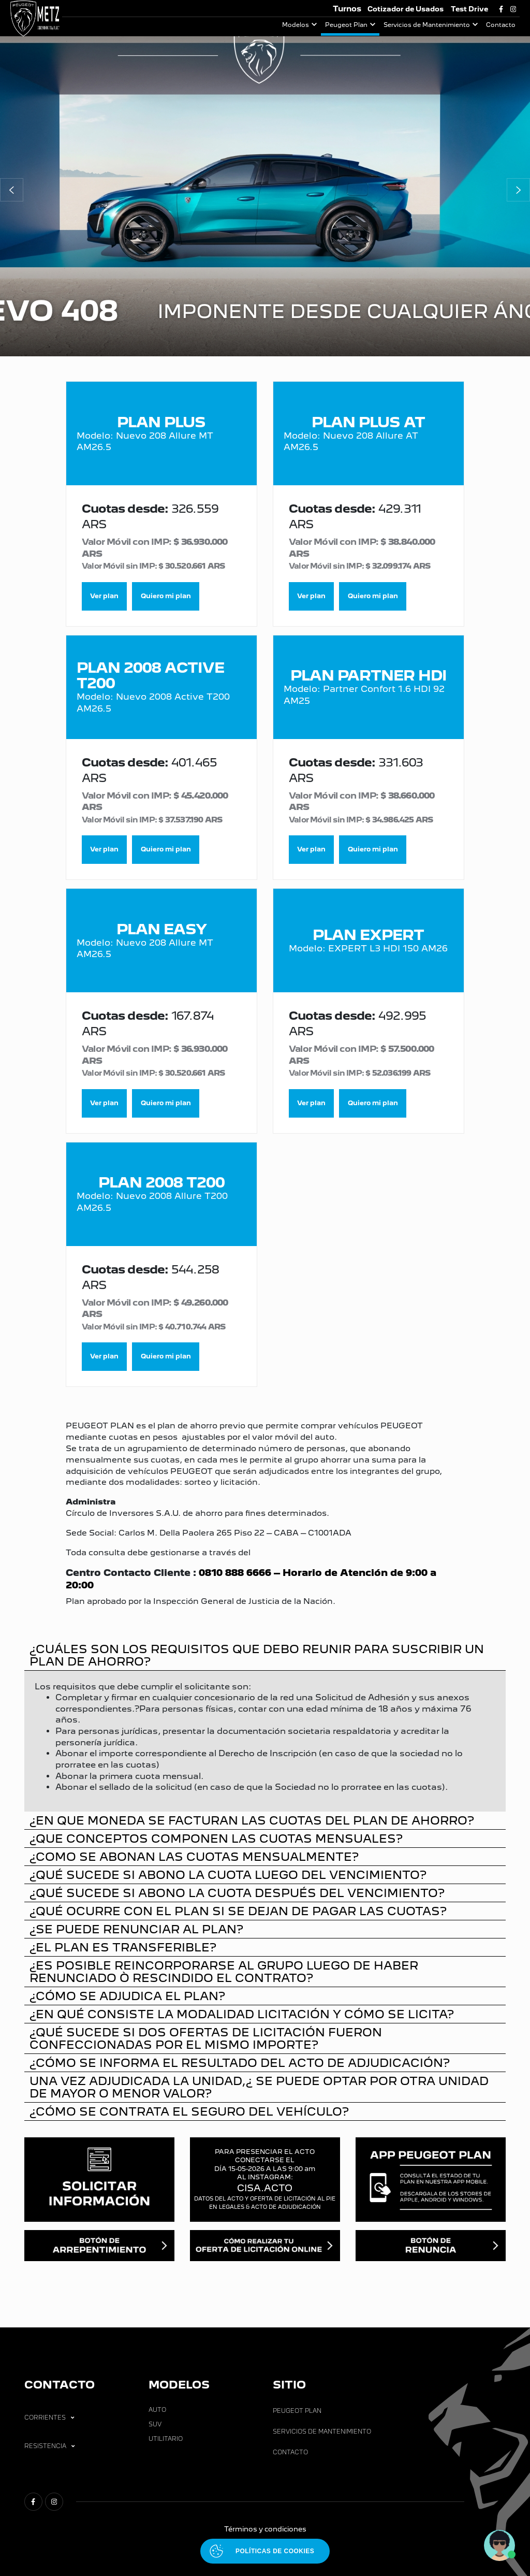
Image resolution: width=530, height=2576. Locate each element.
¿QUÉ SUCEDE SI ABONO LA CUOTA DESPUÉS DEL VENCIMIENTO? (237, 1893)
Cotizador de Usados (405, 9)
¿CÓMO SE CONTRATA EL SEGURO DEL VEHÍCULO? (189, 2111)
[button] (11, 189)
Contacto (501, 24)
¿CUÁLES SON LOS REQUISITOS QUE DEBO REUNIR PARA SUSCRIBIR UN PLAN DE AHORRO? (257, 1655)
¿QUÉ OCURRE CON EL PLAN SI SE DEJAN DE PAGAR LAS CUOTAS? (238, 1911)
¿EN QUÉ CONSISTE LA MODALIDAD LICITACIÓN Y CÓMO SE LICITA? (242, 2014)
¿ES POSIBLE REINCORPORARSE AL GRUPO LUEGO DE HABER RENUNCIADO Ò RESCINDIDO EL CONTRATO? (224, 1971)
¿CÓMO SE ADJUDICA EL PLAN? (127, 1996)
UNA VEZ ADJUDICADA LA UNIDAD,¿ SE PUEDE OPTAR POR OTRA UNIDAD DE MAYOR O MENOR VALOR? (259, 2087)
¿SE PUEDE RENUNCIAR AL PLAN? (136, 1929)
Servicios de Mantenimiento (427, 24)
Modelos (295, 24)
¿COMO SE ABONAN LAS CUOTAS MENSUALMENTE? (194, 1856)
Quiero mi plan (166, 596)
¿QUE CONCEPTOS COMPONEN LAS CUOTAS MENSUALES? (216, 1838)
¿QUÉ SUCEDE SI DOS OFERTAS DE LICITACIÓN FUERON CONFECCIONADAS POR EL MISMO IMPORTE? (206, 2038)
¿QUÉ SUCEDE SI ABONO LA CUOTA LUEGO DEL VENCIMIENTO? (228, 1875)
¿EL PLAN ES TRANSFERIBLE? (123, 1947)
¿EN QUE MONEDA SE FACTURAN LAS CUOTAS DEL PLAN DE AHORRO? (252, 1820)
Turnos (347, 8)
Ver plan (104, 596)
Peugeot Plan (346, 24)
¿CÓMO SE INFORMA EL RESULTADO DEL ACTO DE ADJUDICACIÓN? (240, 2063)
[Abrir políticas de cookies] (265, 2551)
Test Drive (469, 9)
